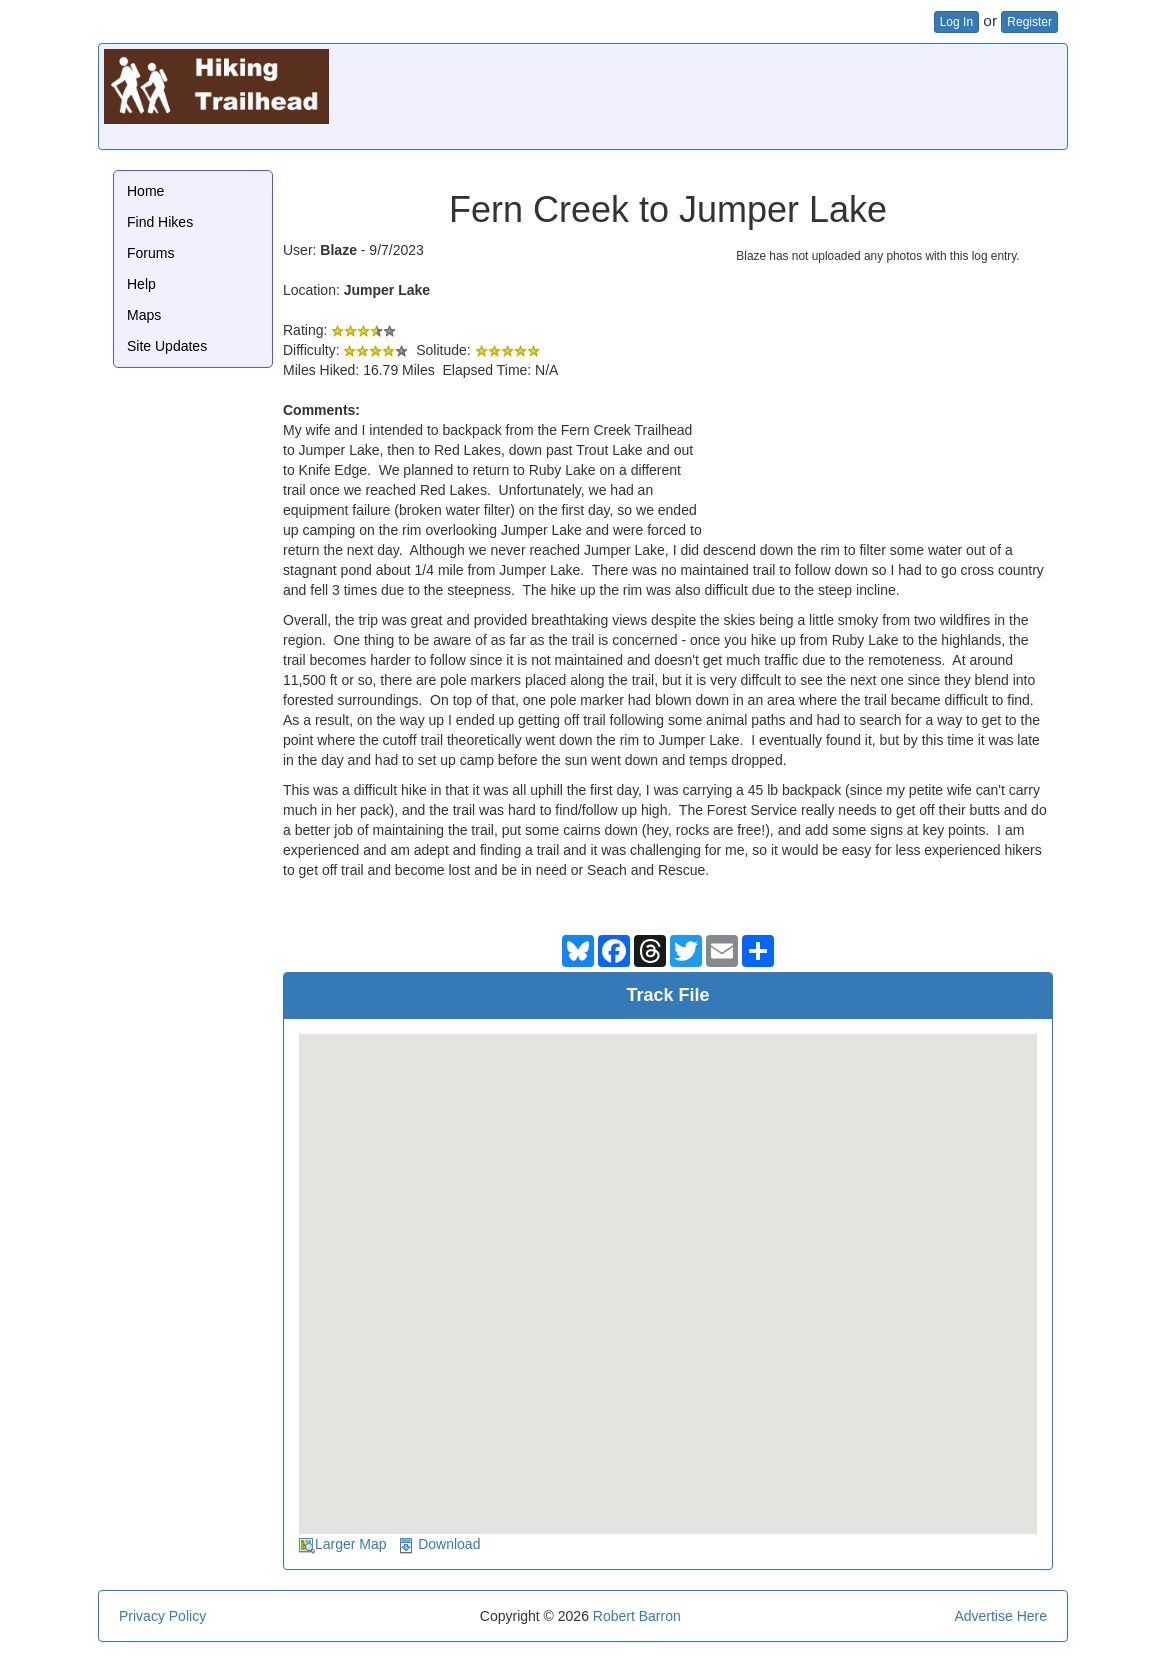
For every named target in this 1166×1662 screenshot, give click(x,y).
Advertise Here (1000, 1616)
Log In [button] (956, 22)
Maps (144, 315)
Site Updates (167, 346)
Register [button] (1029, 22)
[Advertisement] (698, 94)
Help (141, 284)
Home (145, 191)
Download (449, 1544)
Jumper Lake (387, 290)
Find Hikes (160, 222)
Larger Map (351, 1544)
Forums (150, 253)
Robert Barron (637, 1616)
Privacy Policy (162, 1616)
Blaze (338, 250)
